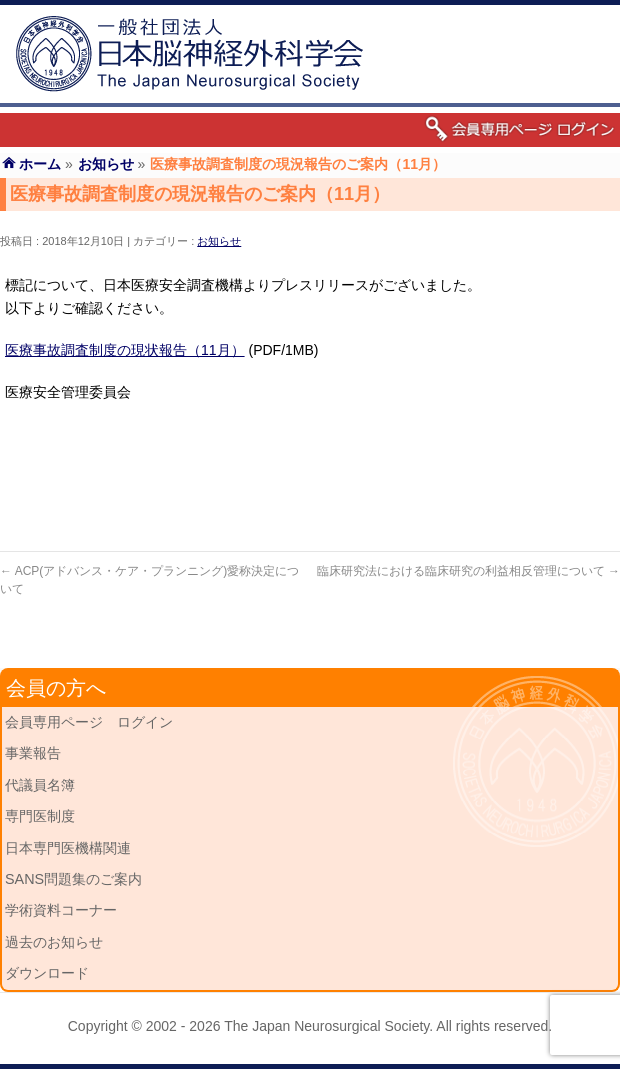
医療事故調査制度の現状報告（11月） (125, 350)
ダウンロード (47, 973)
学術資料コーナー (61, 910)
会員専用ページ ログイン (89, 722)
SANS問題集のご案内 (73, 879)
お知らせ (219, 241)
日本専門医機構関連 (68, 848)
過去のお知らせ (54, 942)
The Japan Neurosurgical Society (326, 1026)
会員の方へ (56, 688)
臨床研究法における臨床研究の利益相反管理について (468, 571)
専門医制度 (40, 816)
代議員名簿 (40, 785)
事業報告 (33, 753)
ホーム (40, 164)
